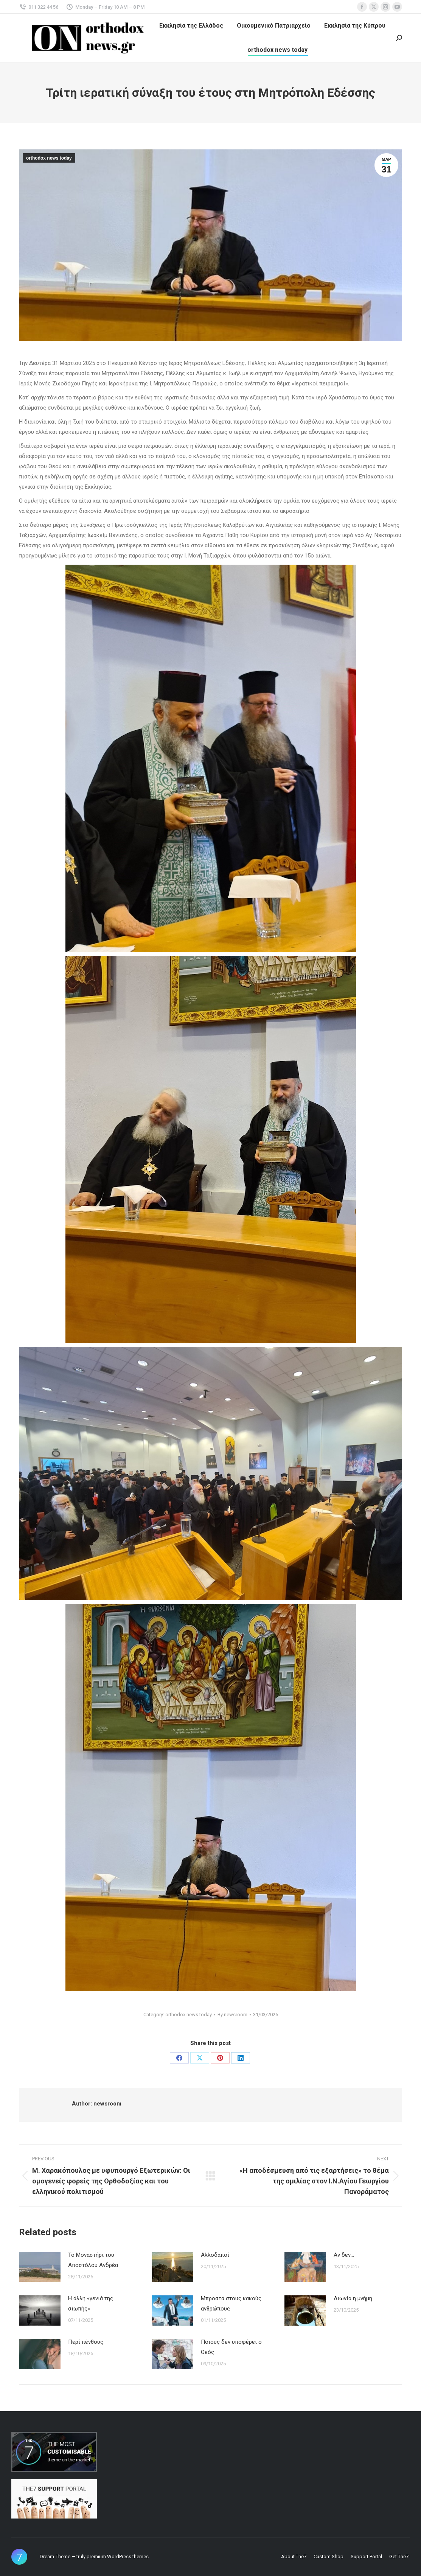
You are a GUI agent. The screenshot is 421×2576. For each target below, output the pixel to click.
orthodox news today (49, 158)
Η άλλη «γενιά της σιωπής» (90, 2303)
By (232, 2014)
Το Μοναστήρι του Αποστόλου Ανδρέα (93, 2260)
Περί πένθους (85, 2341)
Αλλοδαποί (215, 2254)
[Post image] (40, 2267)
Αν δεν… (344, 2254)
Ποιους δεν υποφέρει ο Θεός (231, 2347)
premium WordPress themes (118, 2556)
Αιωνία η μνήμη (353, 2298)
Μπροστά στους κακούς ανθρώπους (231, 2303)
